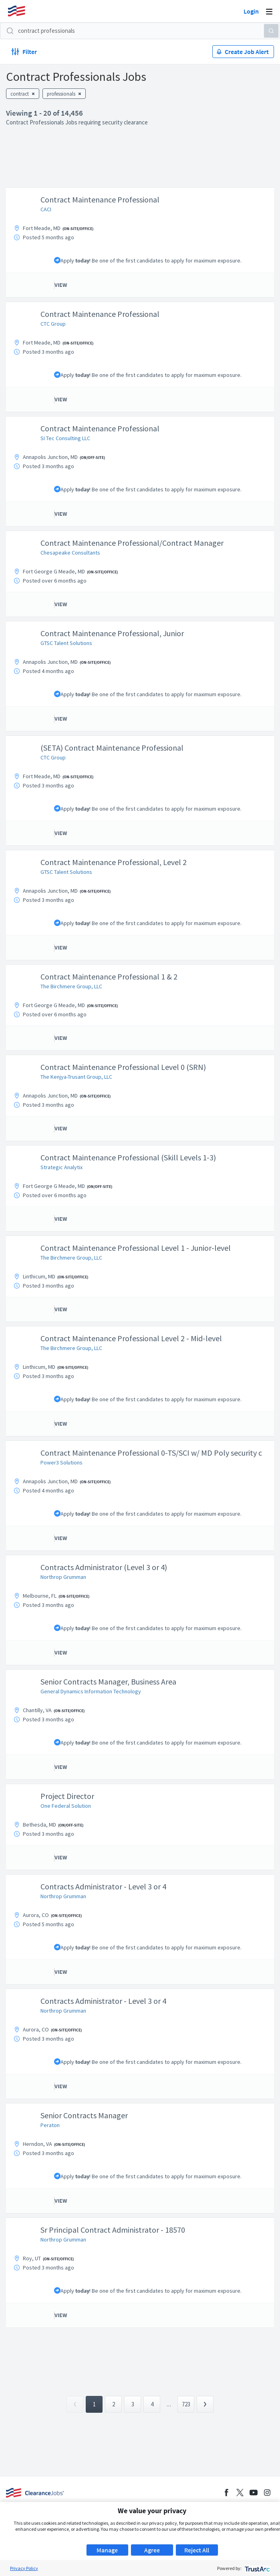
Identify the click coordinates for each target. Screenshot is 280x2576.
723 (186, 2404)
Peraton (50, 2125)
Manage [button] (107, 2550)
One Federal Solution (65, 1805)
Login (251, 11)
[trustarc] (257, 2568)
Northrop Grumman (63, 1576)
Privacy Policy (24, 2568)
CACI (45, 209)
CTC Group (53, 323)
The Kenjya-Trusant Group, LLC (76, 1076)
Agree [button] (152, 2550)
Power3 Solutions (61, 1462)
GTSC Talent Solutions (66, 643)
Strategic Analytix (61, 1167)
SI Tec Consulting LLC (65, 438)
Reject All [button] (196, 2550)
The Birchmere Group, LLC (71, 986)
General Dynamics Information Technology (90, 1691)
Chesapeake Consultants (70, 552)
